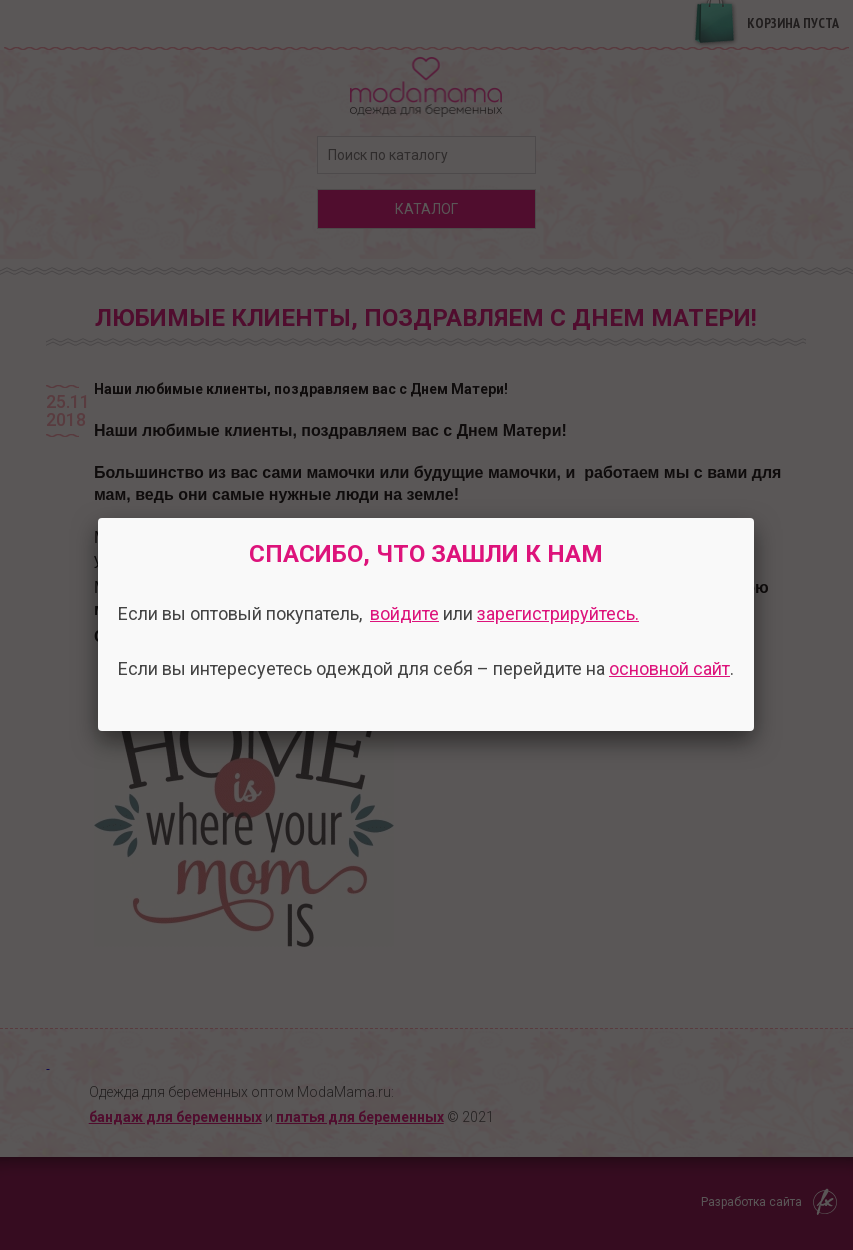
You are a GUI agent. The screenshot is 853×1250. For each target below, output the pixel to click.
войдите (404, 613)
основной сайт (669, 668)
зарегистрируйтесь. (558, 613)
